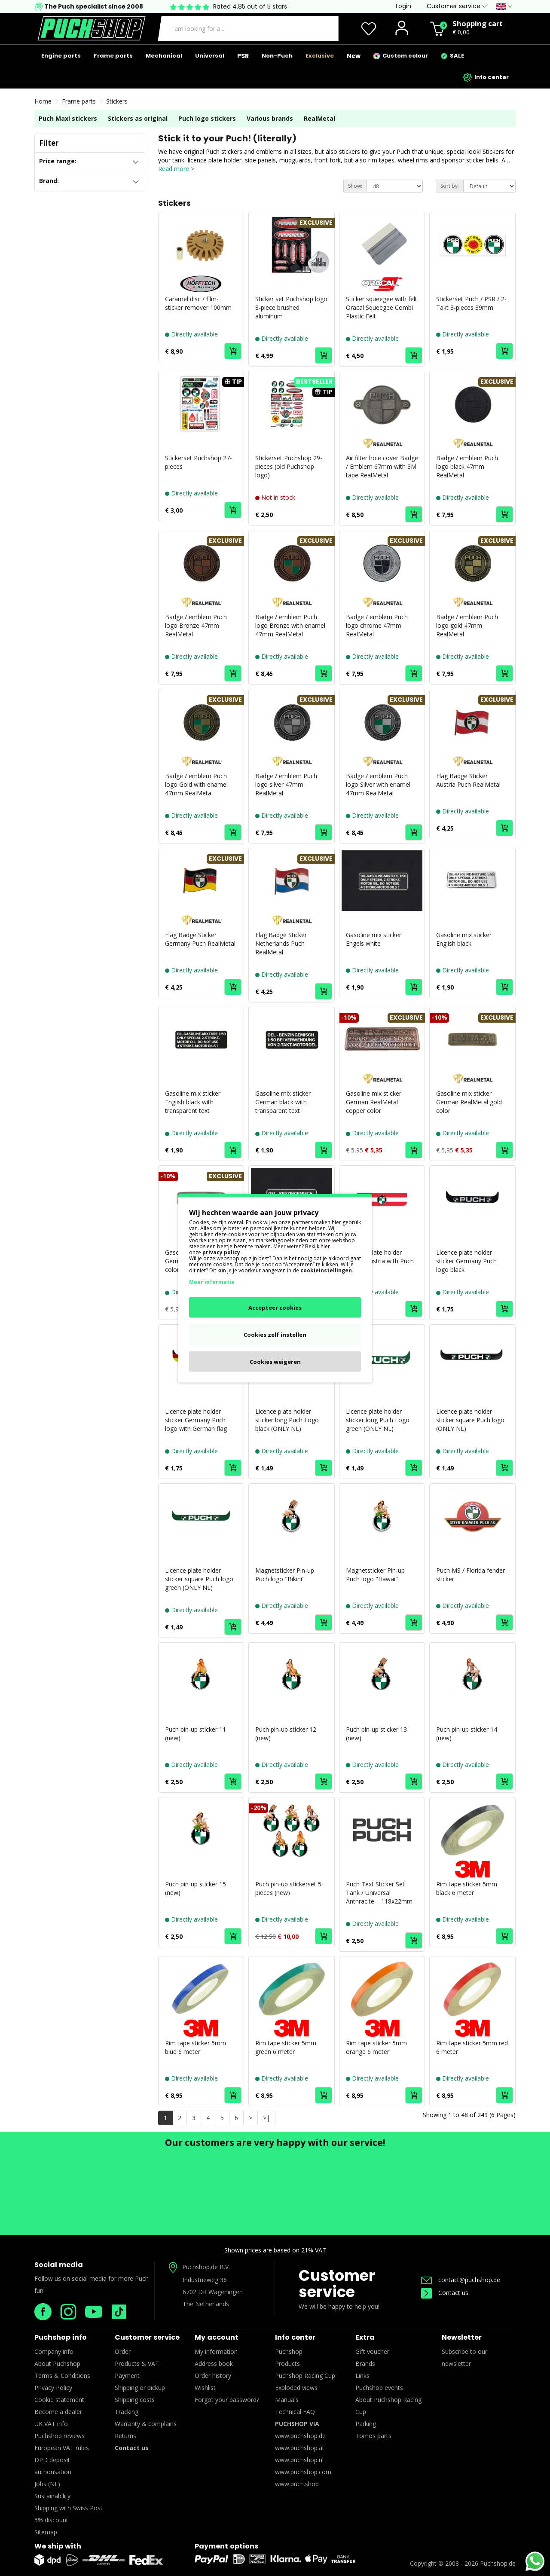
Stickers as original (138, 118)
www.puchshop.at (299, 2448)
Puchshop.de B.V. (206, 2267)
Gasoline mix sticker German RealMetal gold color (469, 1102)
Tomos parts (373, 2436)
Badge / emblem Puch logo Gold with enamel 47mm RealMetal (196, 784)
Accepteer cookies (275, 1307)
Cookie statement (59, 2400)
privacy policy (221, 1252)
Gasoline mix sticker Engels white (373, 939)
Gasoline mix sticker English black (464, 939)
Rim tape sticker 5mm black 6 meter (466, 1888)
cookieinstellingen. (327, 1270)
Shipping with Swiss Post (68, 2508)
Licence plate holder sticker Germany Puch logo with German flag (196, 1420)
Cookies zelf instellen (275, 1334)
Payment (127, 2375)
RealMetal (319, 118)
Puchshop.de (498, 2563)
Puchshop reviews (59, 2436)
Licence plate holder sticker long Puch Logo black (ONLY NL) (287, 1420)
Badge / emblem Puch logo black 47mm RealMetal (467, 466)
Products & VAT (137, 2363)
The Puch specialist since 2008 (93, 6)
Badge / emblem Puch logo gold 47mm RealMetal (467, 625)
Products (287, 2363)
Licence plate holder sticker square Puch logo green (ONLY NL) (199, 1579)
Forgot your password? (227, 2400)
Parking (365, 2424)
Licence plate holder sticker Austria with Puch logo (380, 1261)
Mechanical (164, 56)
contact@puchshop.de (460, 2280)
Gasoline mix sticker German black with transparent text (283, 1102)
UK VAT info (51, 2424)
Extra (365, 2337)
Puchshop (288, 2351)
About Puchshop (57, 2363)
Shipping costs (135, 2400)
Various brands (270, 118)
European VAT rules (61, 2448)
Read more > (176, 169)
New (354, 56)
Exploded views (296, 2387)
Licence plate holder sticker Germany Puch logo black (466, 1261)
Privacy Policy (53, 2387)
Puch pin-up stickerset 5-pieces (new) (289, 1888)
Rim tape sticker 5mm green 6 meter (285, 2047)
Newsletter (462, 2337)
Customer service (337, 2284)
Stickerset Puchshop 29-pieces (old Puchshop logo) (288, 466)
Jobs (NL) (47, 2484)
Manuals (287, 2400)
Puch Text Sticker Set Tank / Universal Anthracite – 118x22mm (379, 1892)
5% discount (51, 2520)
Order (123, 2351)
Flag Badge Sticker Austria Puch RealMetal (468, 780)
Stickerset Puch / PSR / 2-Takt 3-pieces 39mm (471, 303)
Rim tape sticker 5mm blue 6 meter (195, 2047)
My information (216, 2351)
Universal (209, 56)
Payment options (226, 2546)
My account (216, 2337)
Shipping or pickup (140, 2387)
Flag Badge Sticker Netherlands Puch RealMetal (281, 943)
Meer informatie (212, 1281)
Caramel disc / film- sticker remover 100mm (198, 303)
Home (43, 101)
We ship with (57, 2546)
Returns (125, 2436)
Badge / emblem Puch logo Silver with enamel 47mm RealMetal (378, 784)
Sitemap (45, 2532)
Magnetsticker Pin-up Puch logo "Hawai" (375, 1574)
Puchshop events (379, 2387)
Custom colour (400, 56)
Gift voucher (372, 2351)
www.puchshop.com (303, 2472)
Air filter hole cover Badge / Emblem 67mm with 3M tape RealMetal (382, 466)
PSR (243, 56)
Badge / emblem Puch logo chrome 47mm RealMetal (377, 625)
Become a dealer (58, 2412)
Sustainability (52, 2496)
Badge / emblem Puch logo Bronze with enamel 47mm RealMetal (290, 625)
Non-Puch (277, 56)
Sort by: (449, 185)
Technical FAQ (295, 2412)
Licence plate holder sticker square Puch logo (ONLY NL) (470, 1420)
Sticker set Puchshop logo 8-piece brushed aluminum (291, 307)
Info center (486, 77)
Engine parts (61, 56)
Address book (214, 2363)
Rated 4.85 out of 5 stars (250, 6)
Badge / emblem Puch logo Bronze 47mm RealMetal (196, 625)
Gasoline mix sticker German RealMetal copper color (373, 1102)
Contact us (444, 2293)
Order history (213, 2375)
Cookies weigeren (275, 1361)
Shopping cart (477, 23)
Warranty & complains (146, 2424)
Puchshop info (60, 2337)
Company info (53, 2351)
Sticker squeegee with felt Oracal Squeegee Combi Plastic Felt (381, 307)
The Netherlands (206, 2304)
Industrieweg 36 (205, 2280)
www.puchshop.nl (299, 2460)
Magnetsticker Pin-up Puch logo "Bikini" (284, 1574)
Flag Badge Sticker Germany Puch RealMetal (200, 939)
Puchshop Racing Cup (305, 2375)
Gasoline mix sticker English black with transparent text (192, 1102)
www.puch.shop (297, 2484)
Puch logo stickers (207, 118)
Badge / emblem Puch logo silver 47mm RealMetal (286, 784)
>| (266, 2118)
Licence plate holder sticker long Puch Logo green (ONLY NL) (377, 1420)
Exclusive (320, 56)
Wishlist (205, 2387)
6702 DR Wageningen (213, 2292)
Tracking (126, 2412)
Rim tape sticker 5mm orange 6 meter (376, 2047)
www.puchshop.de (300, 2436)
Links (362, 2375)
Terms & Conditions (62, 2375)
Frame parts (113, 56)
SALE (452, 56)
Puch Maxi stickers (68, 118)
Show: (355, 185)
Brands (365, 2363)
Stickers (117, 101)
